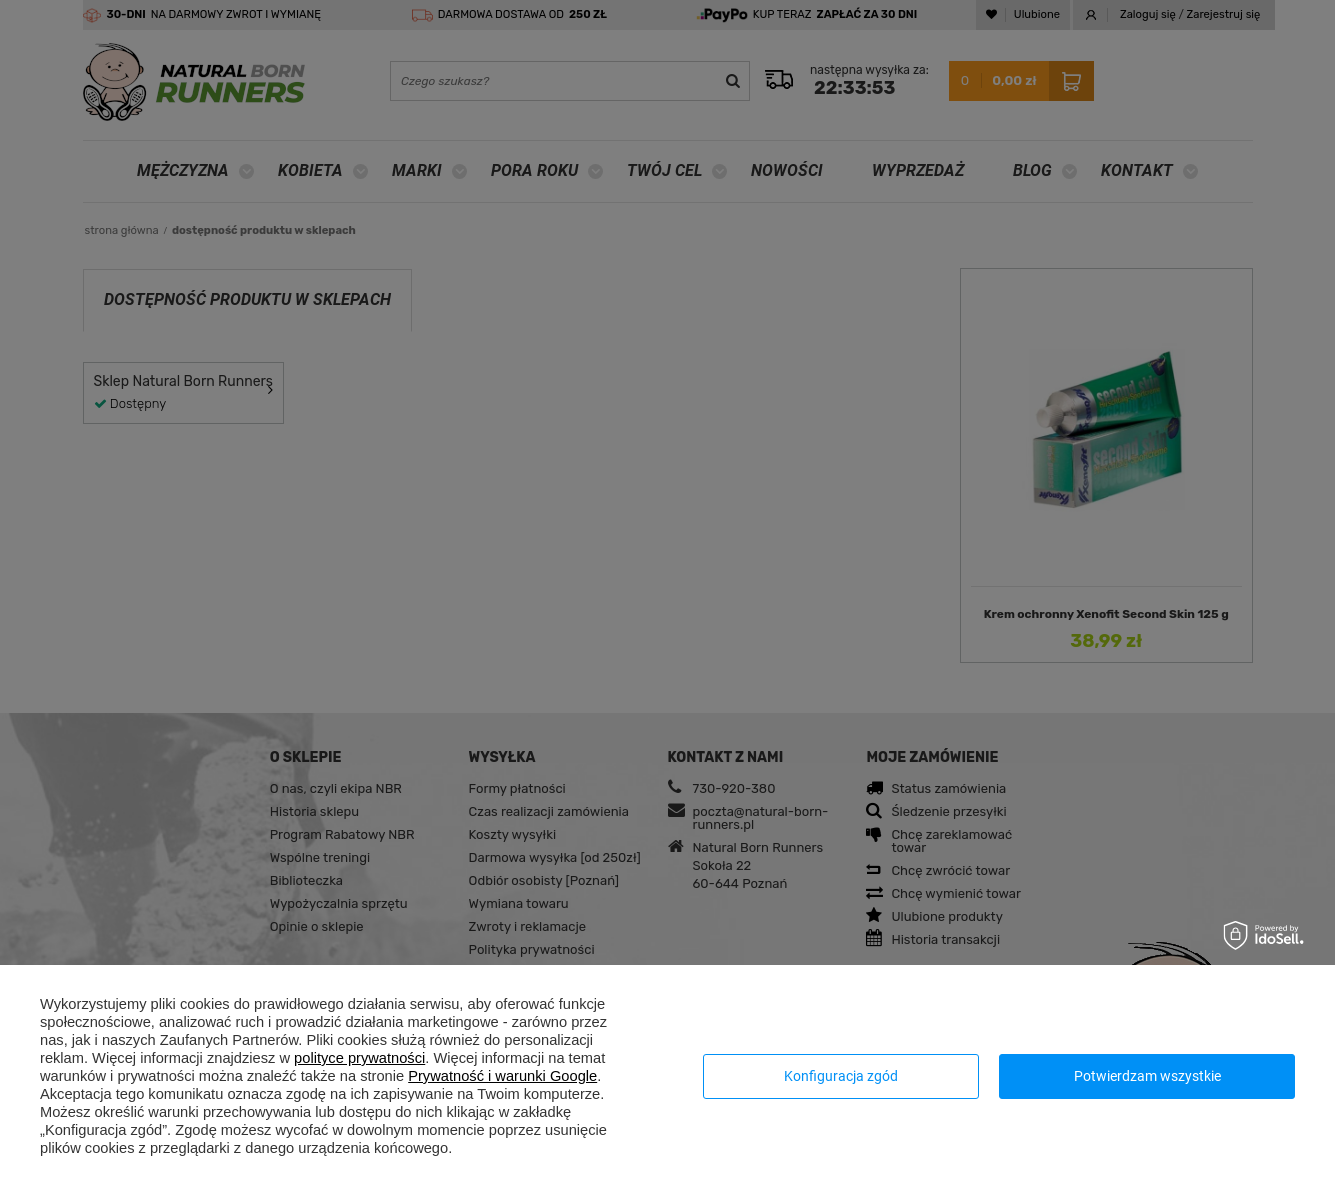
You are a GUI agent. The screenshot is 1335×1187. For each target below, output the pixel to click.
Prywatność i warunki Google (502, 1076)
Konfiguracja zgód (841, 1076)
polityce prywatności (359, 1058)
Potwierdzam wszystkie (1147, 1076)
